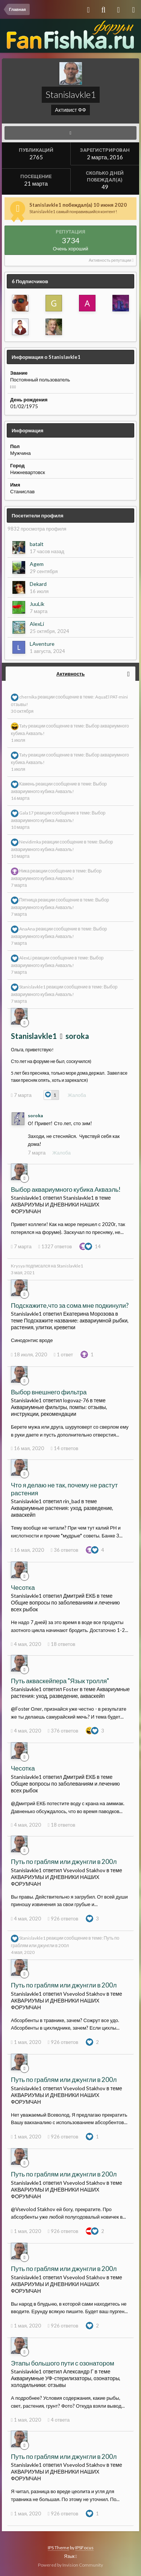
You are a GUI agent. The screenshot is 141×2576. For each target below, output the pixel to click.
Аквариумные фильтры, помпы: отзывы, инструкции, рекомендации (59, 1410)
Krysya (18, 1266)
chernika (28, 697)
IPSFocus (84, 2547)
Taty (23, 726)
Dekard (38, 584)
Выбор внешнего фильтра (48, 1392)
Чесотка (23, 1587)
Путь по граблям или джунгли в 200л (64, 1861)
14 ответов (64, 1448)
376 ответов (63, 1731)
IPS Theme (58, 2547)
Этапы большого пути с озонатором (62, 2363)
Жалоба (77, 1095)
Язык (70, 2556)
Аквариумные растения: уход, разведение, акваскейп (70, 1692)
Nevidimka (30, 842)
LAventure (42, 644)
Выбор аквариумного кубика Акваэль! (66, 1189)
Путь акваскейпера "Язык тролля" (60, 1681)
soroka (77, 1035)
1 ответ (63, 1354)
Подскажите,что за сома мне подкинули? (70, 1305)
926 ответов (63, 1919)
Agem (37, 564)
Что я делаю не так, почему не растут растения (64, 1488)
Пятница (28, 900)
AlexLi (37, 624)
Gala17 (26, 813)
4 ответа (59, 2420)
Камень (27, 784)
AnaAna (27, 929)
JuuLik (37, 604)
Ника (24, 871)
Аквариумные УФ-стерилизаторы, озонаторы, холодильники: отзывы (65, 2381)
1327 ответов (55, 1246)
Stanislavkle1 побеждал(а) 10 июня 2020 (78, 205)
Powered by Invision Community (70, 2565)
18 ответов (61, 1644)
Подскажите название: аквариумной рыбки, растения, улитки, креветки (70, 1323)
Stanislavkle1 (32, 987)
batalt (37, 544)
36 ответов (64, 1550)
